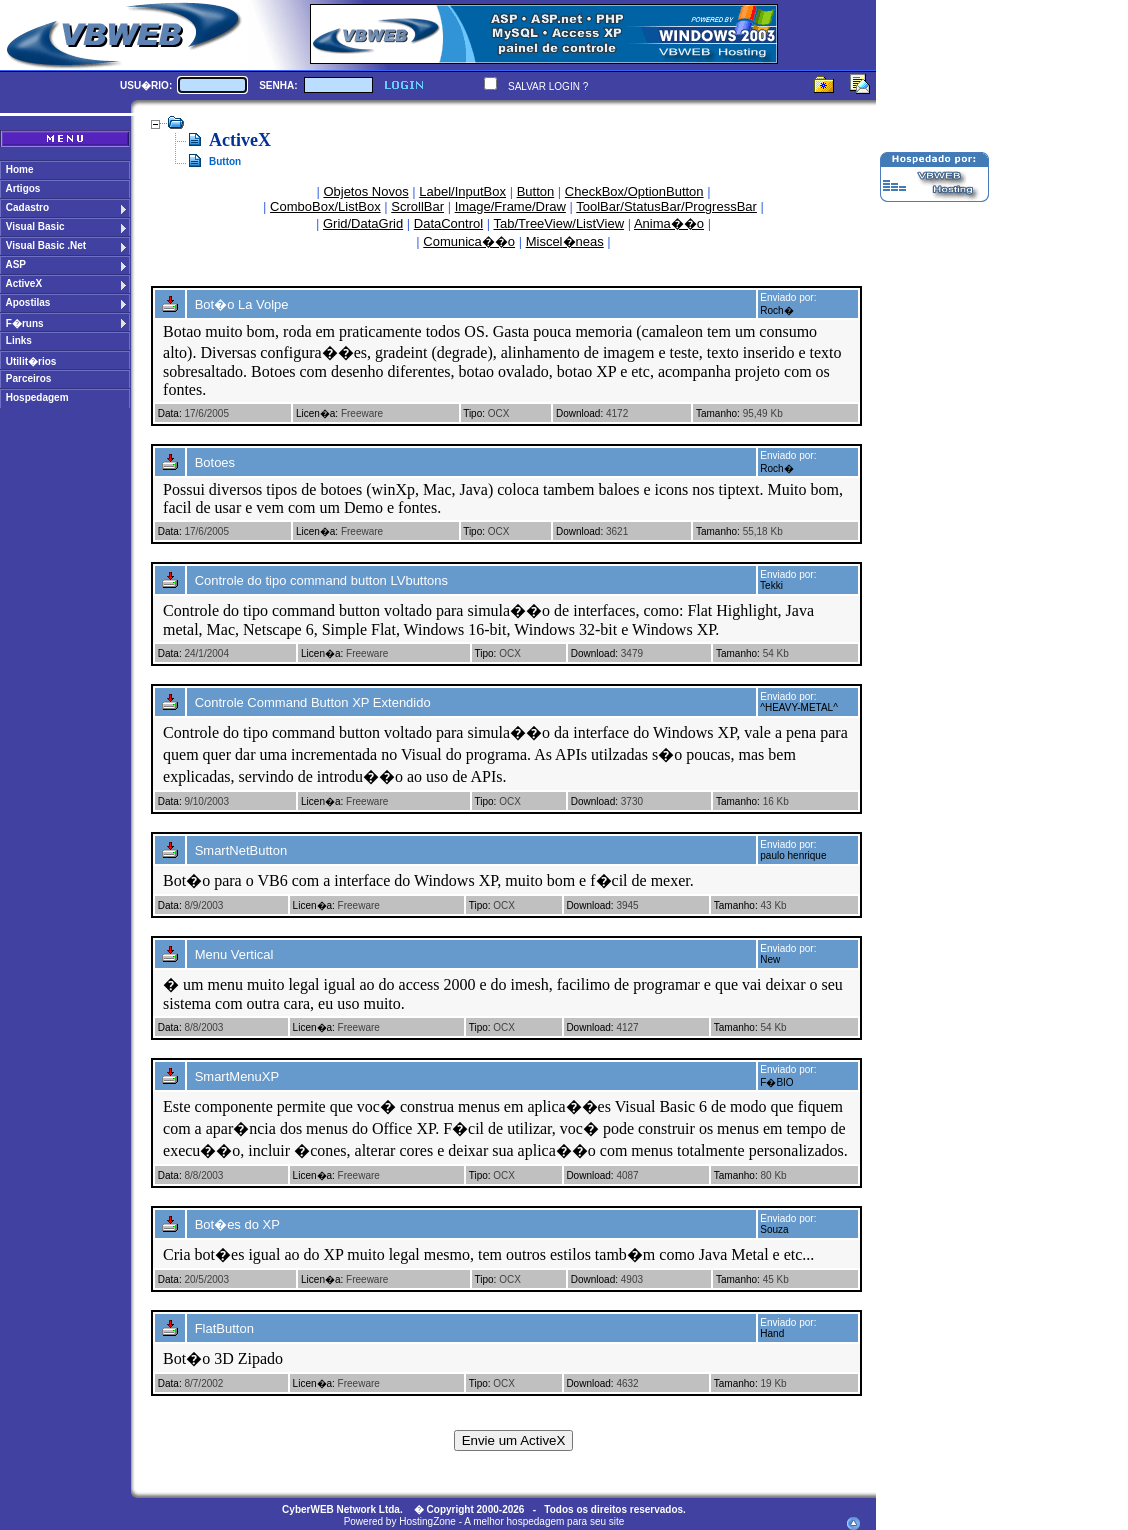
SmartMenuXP (237, 1076)
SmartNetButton (241, 850)
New (770, 959)
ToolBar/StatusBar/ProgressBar (666, 206)
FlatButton (224, 1328)
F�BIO (776, 1082)
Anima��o (669, 223)
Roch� (776, 310)
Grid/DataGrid (363, 223)
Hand (772, 1333)
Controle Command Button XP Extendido (313, 702)
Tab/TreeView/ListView (559, 223)
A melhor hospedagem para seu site (544, 1521)
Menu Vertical (234, 954)
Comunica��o (469, 241)
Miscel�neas (565, 241)
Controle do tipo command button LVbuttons (321, 580)
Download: (579, 413)
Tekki (771, 585)
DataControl (448, 223)
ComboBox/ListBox (325, 206)
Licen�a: (317, 413)
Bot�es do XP (237, 1224)
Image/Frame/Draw (510, 206)
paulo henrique (793, 855)
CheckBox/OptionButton (634, 191)
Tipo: (474, 413)
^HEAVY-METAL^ (799, 707)
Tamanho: (718, 413)
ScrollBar (417, 206)
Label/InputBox (462, 191)
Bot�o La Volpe (242, 304)
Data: (170, 413)
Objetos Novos (365, 191)
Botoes (215, 462)
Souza (774, 1229)
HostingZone (427, 1521)
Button (536, 191)
